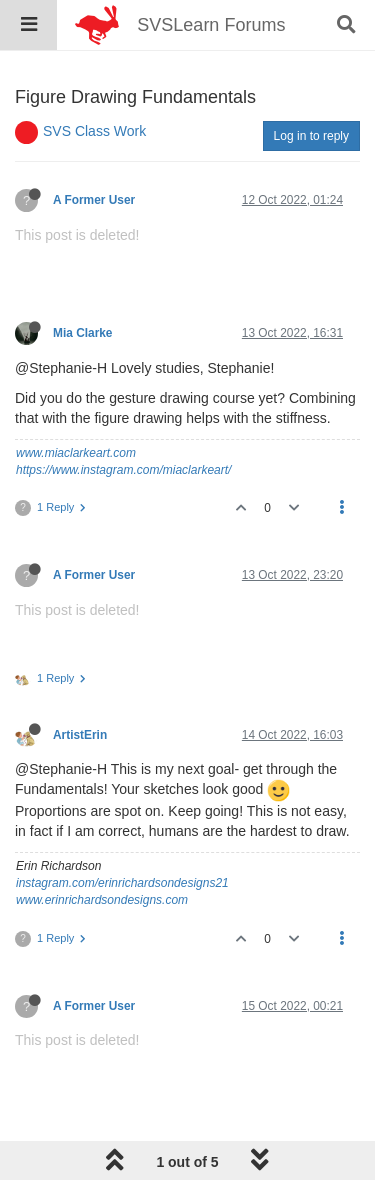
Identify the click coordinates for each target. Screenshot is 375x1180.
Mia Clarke (82, 333)
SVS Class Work (94, 131)
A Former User (94, 200)
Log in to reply (311, 136)
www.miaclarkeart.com (76, 453)
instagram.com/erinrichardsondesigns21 (122, 883)
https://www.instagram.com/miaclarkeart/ (123, 470)
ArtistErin (80, 735)
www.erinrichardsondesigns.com (102, 900)
